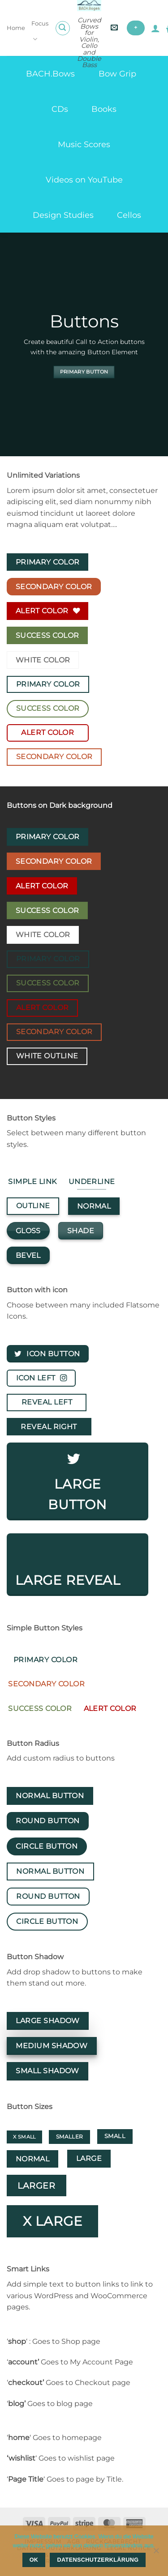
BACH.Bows (50, 73)
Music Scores (84, 144)
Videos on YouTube (84, 179)
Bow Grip (117, 73)
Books (103, 109)
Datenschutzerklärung (98, 2560)
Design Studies (63, 215)
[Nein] (156, 2553)
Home (16, 28)
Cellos (129, 215)
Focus (39, 31)
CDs (60, 109)
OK (34, 2560)
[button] (63, 28)
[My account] (155, 28)
